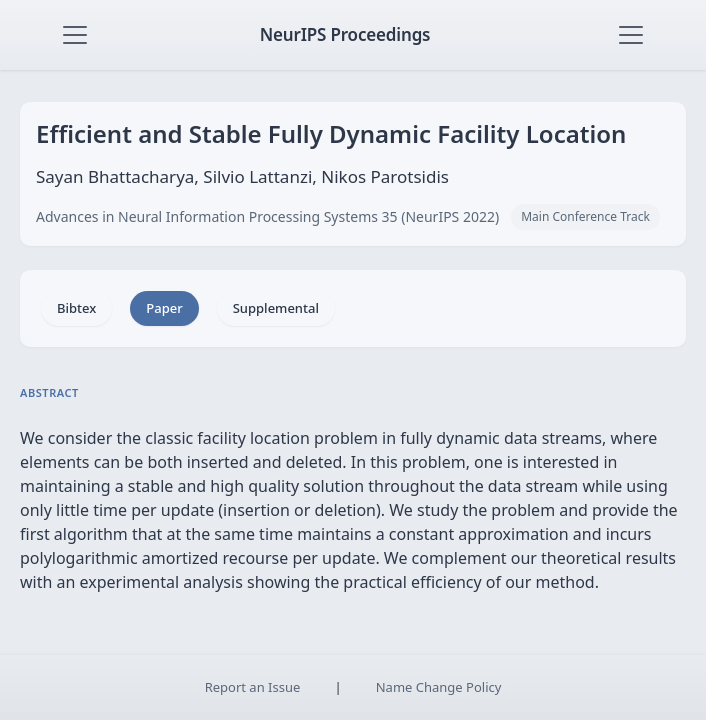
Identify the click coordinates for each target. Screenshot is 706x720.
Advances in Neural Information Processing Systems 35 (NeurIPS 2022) (267, 216)
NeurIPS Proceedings (345, 34)
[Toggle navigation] (75, 35)
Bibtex (76, 308)
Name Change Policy (439, 687)
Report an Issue (253, 687)
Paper (164, 308)
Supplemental (276, 308)
